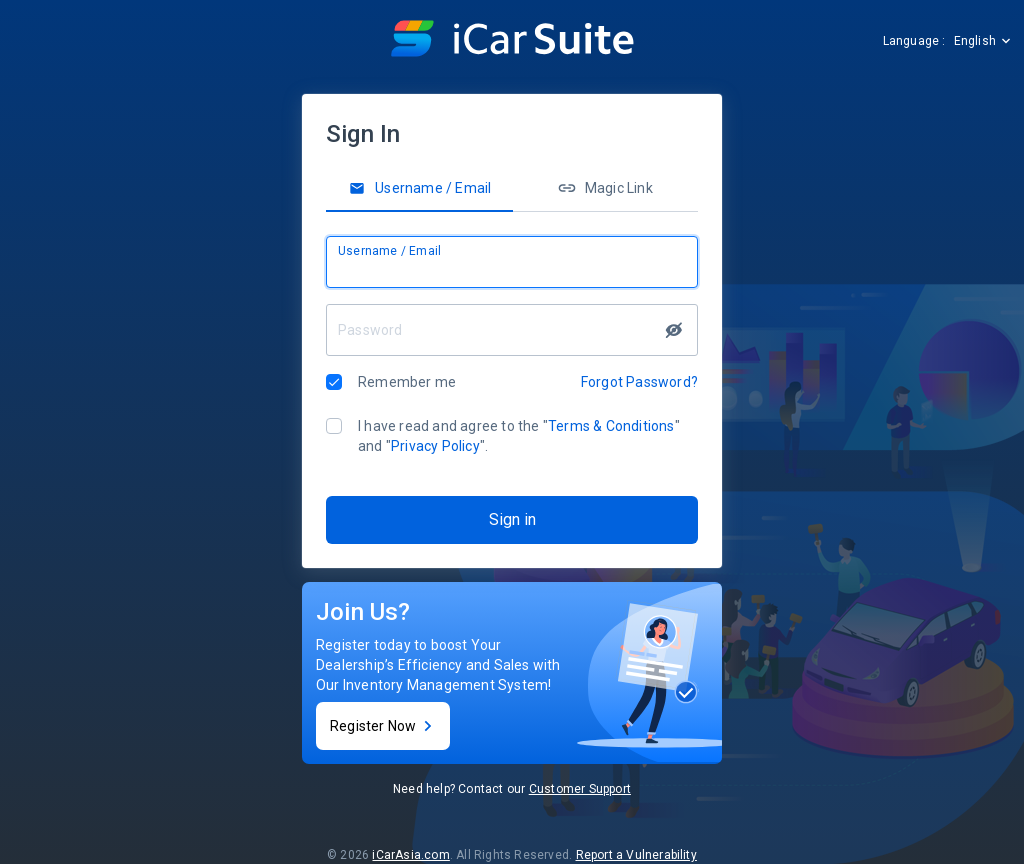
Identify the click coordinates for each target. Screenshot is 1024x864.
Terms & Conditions (611, 426)
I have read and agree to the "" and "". (519, 436)
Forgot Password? (639, 382)
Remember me (407, 382)
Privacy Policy (435, 446)
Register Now (383, 726)
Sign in (512, 519)
